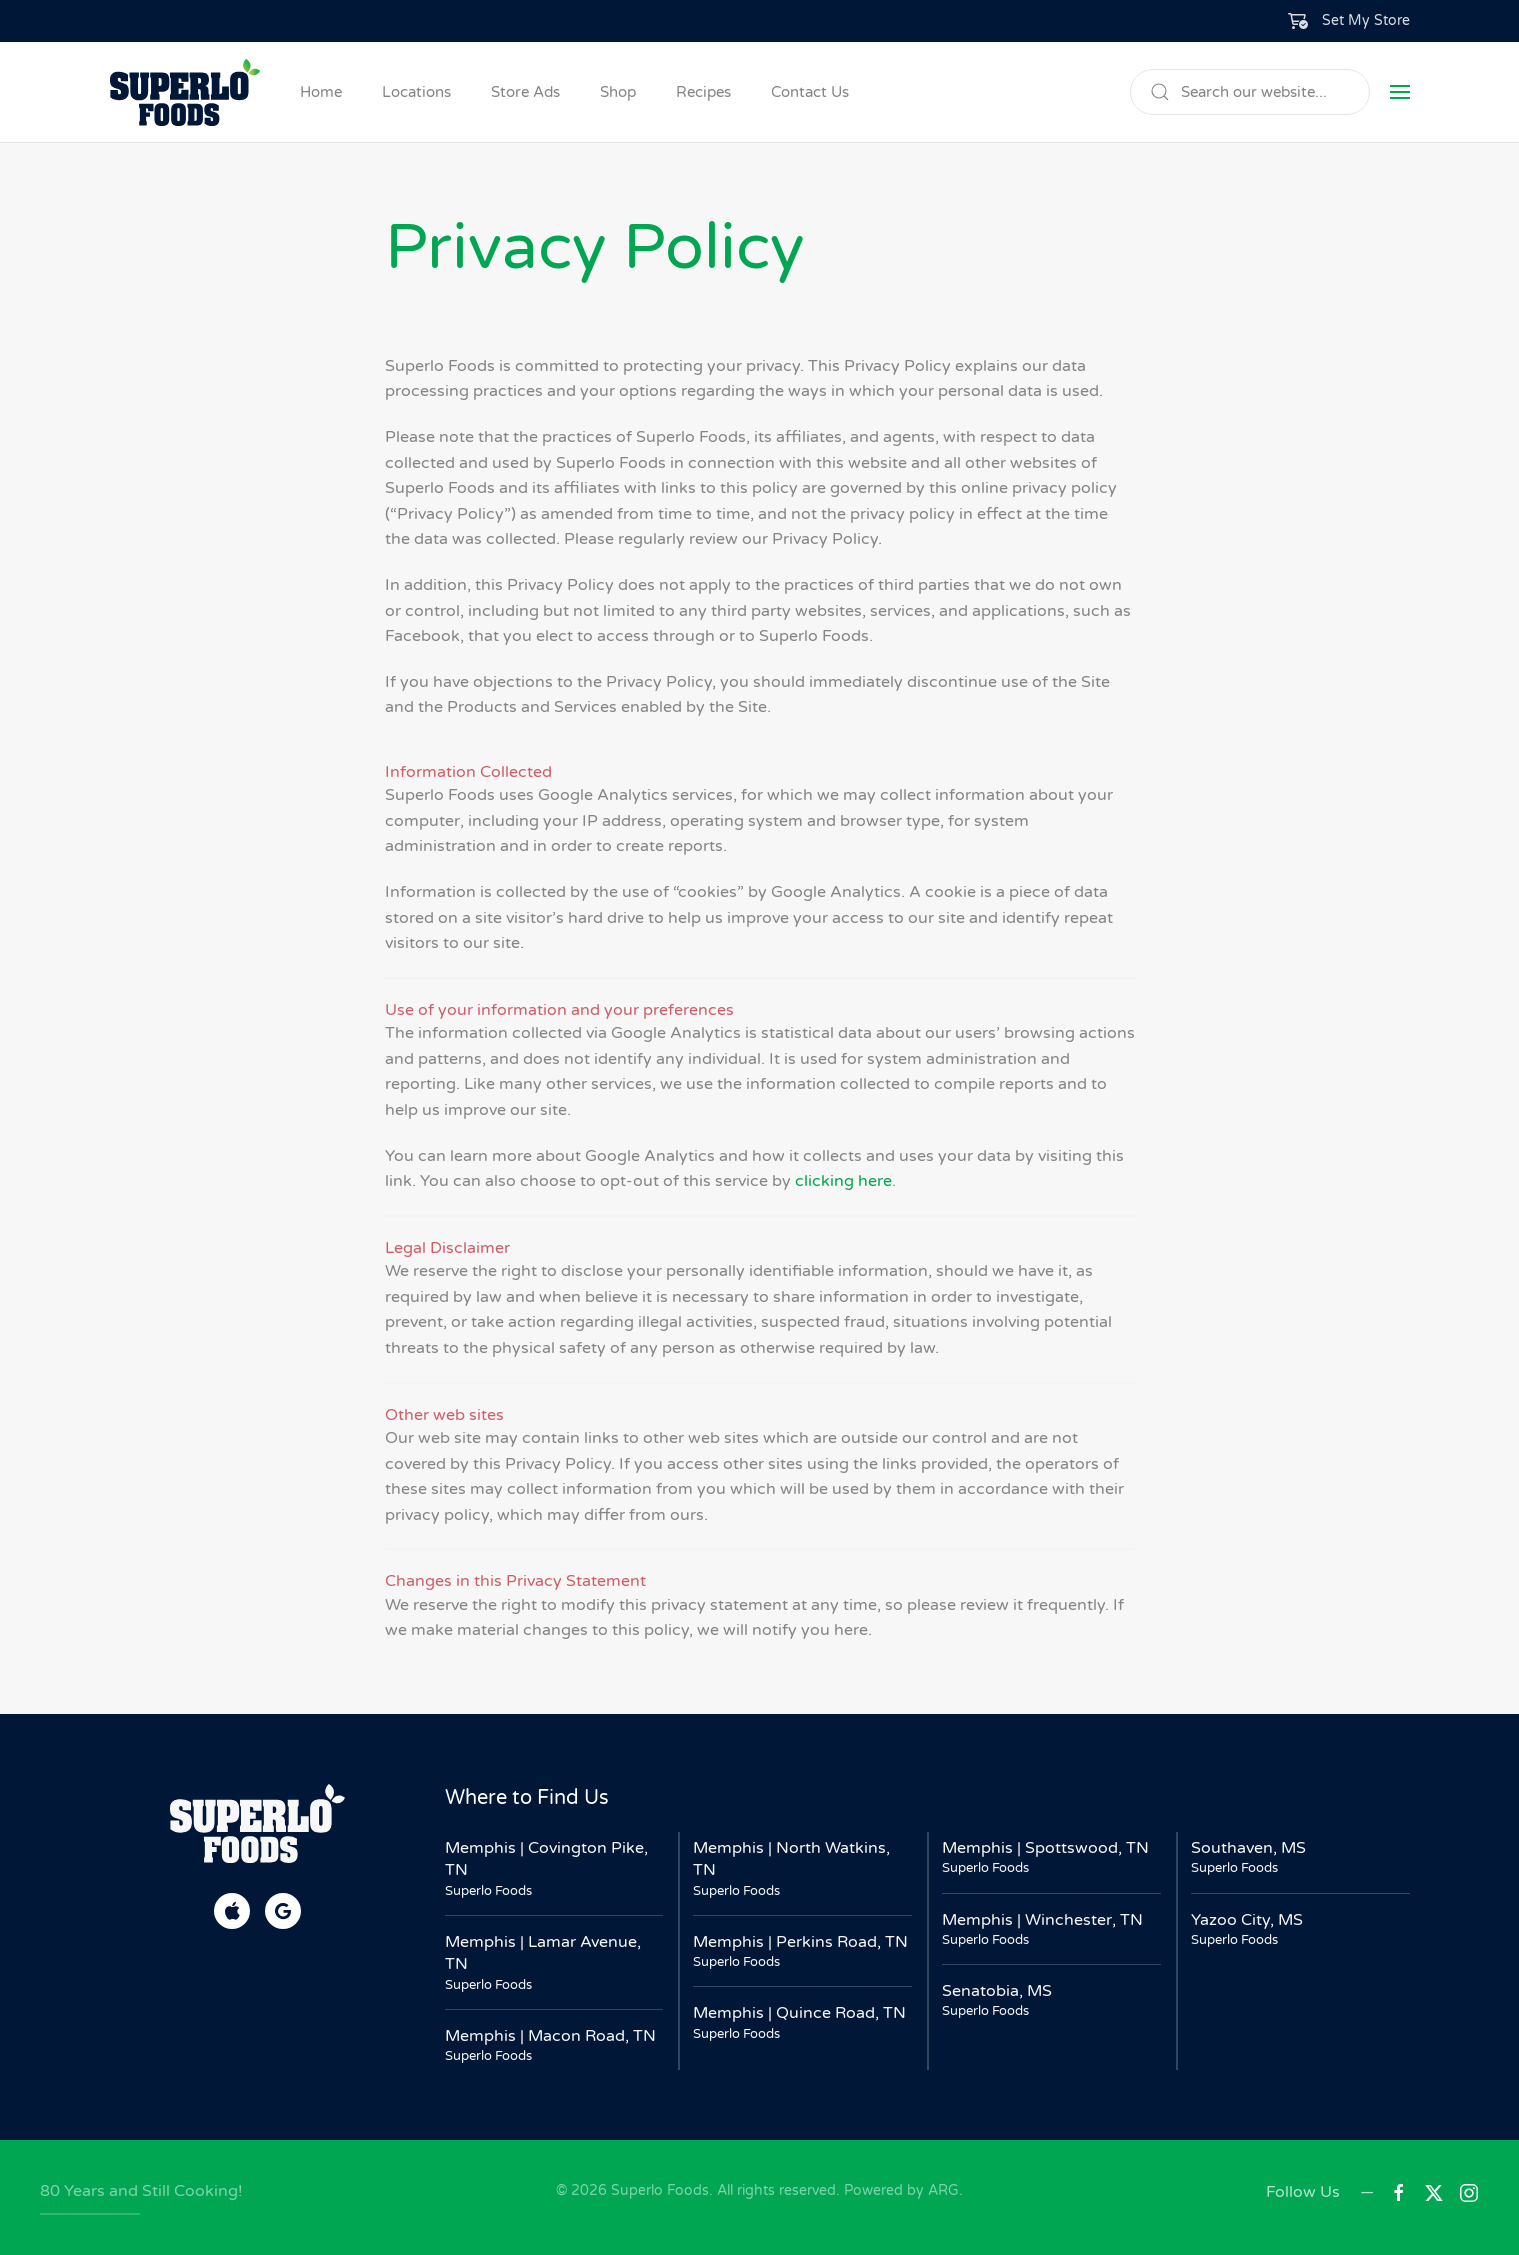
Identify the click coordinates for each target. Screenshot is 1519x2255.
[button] (1349, 21)
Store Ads (525, 92)
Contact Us (810, 92)
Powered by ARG (899, 2190)
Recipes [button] (703, 92)
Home (321, 92)
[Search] (1250, 92)
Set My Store (1366, 20)
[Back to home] (185, 92)
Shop (618, 92)
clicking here (843, 1181)
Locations (416, 92)
